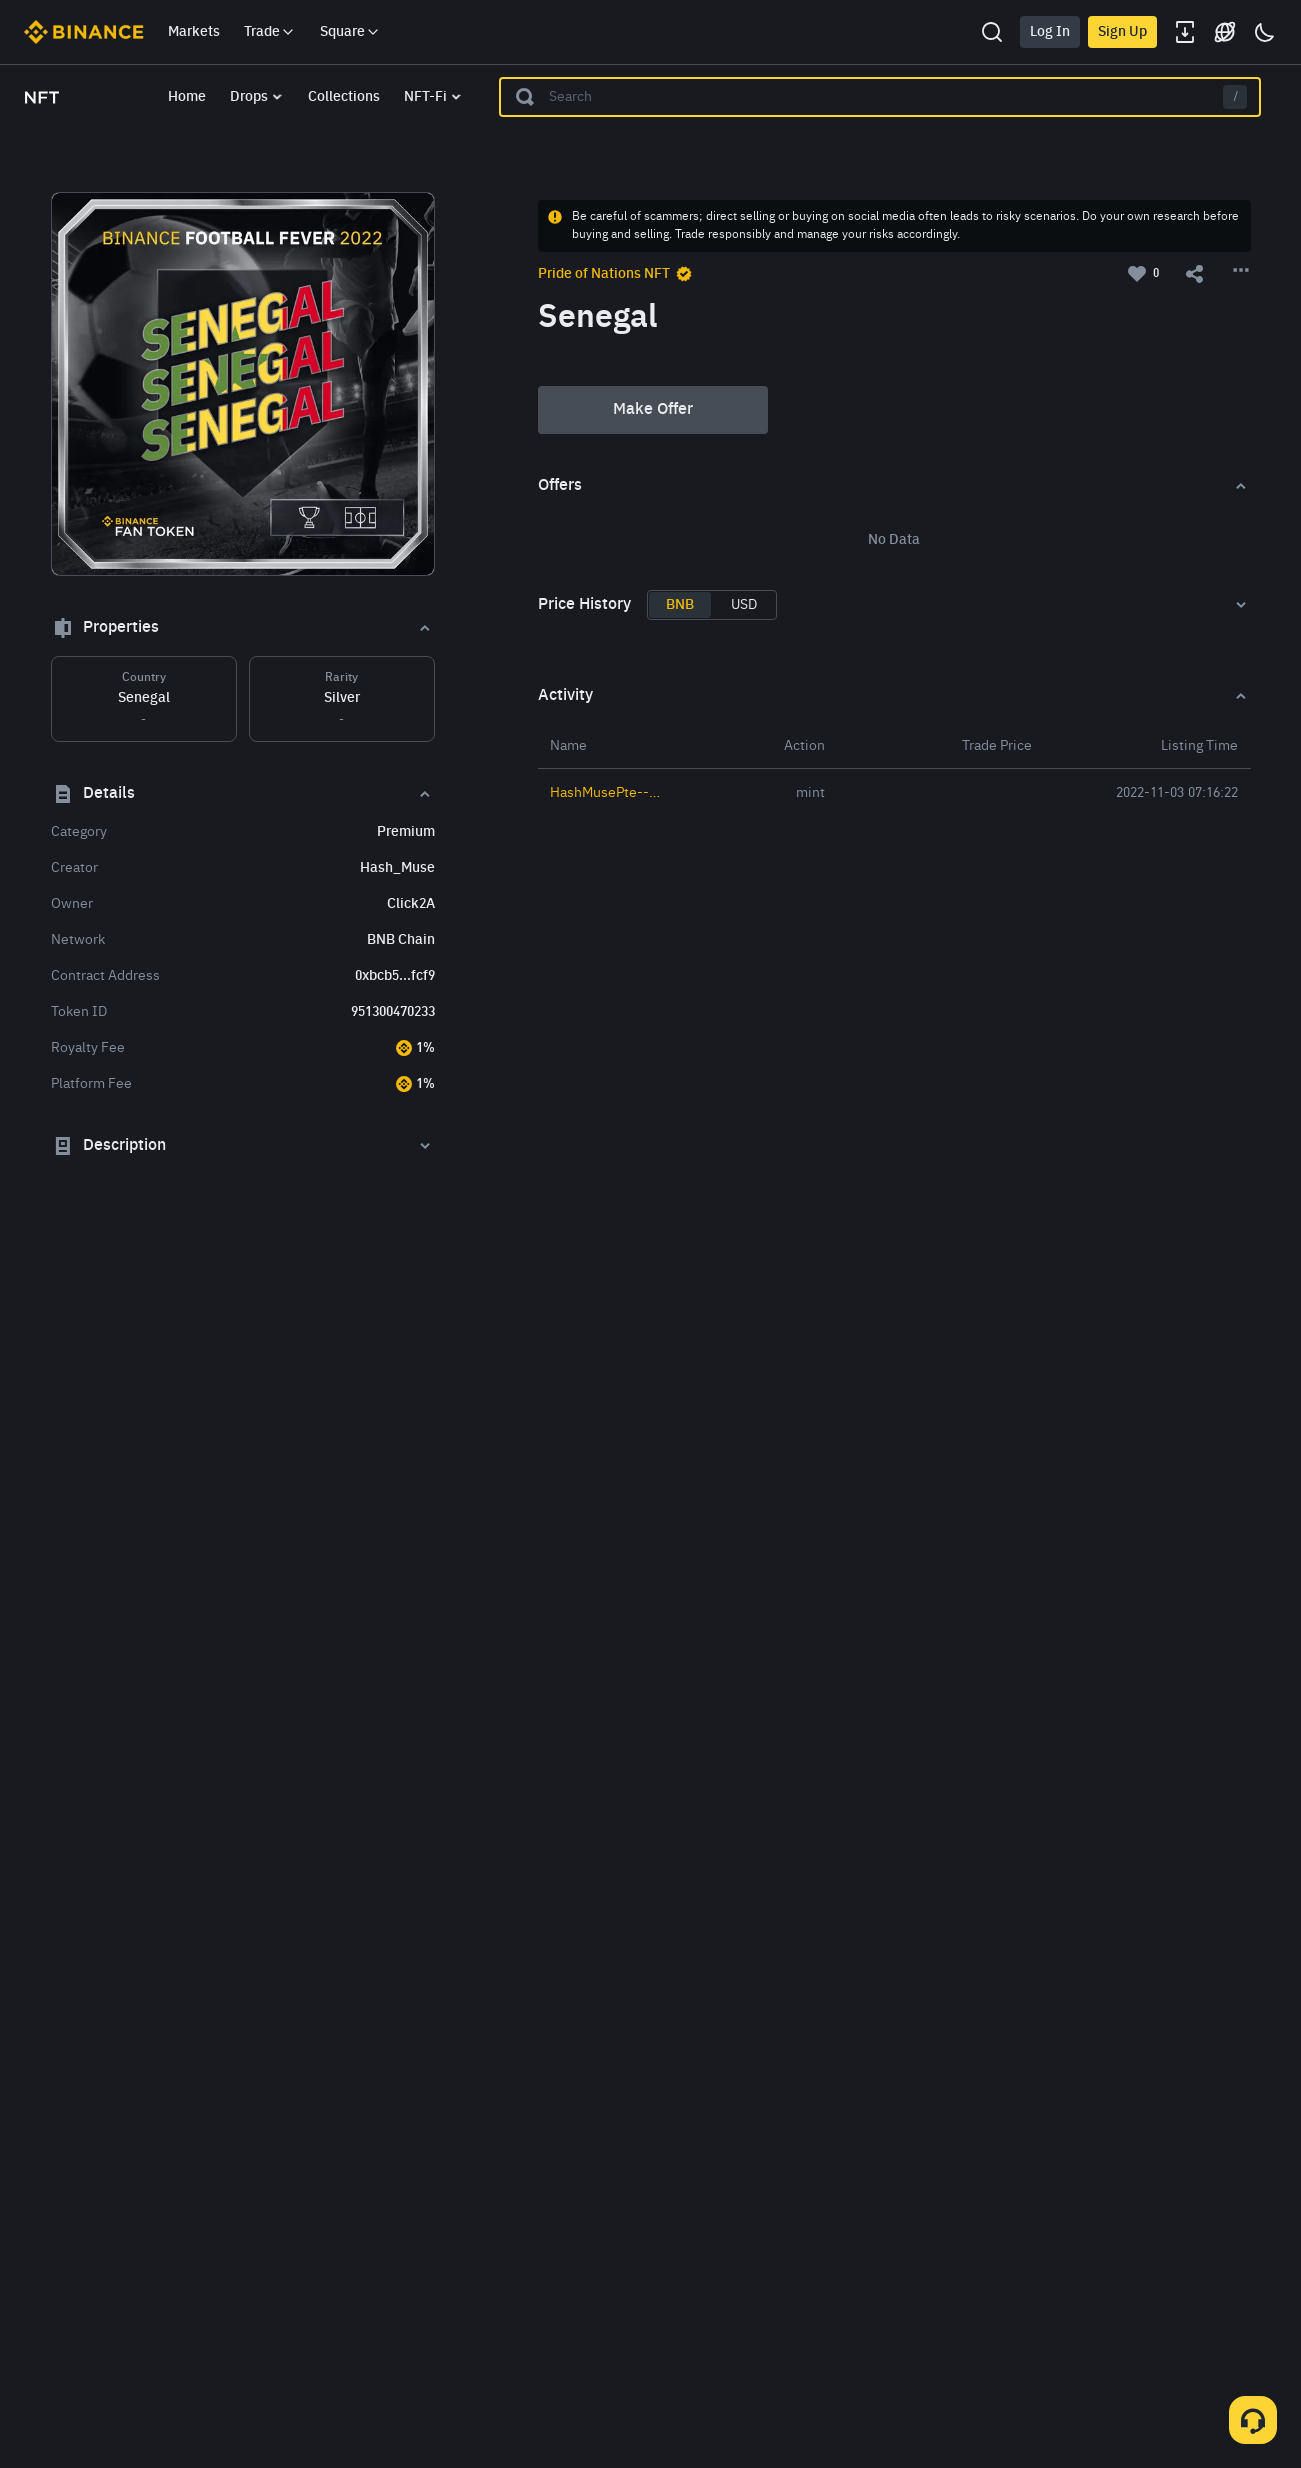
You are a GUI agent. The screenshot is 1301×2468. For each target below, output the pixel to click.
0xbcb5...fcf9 (395, 976)
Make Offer (653, 410)
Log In (1050, 32)
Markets (194, 32)
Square (350, 32)
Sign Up (1122, 32)
